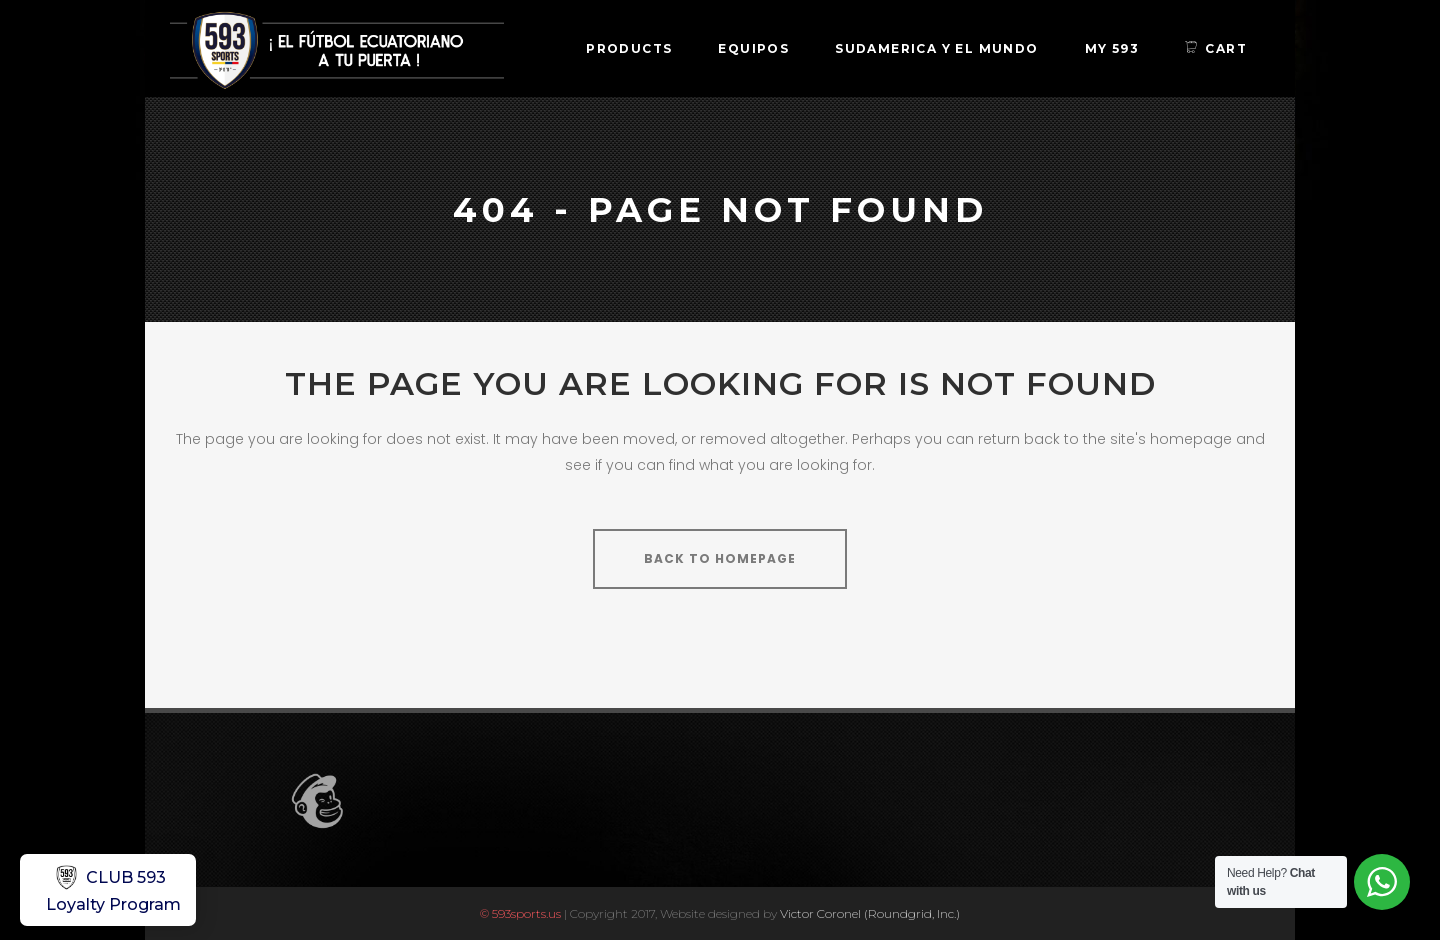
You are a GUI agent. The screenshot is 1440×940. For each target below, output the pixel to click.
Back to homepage (720, 558)
